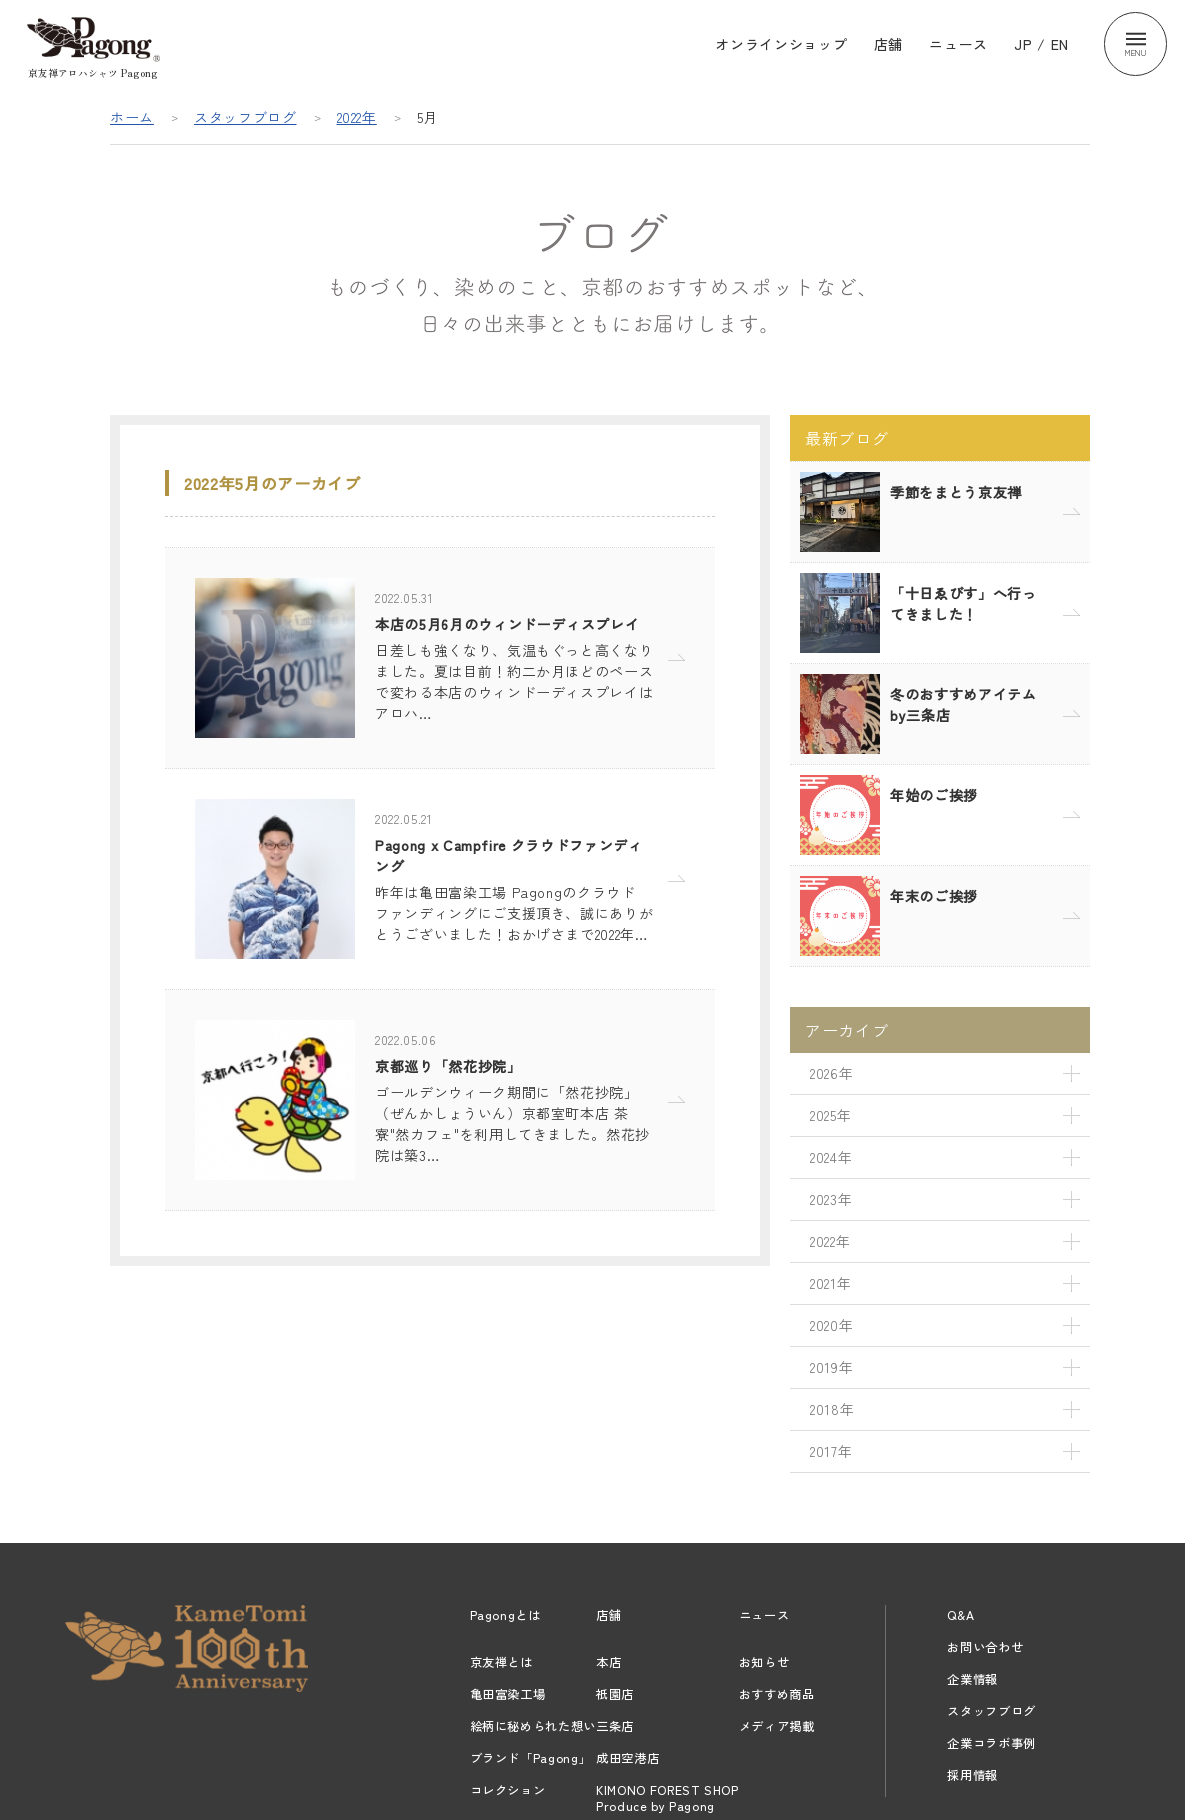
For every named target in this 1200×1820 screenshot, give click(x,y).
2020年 (831, 1325)
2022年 (357, 117)
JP (1023, 44)
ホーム (132, 117)
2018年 (832, 1409)
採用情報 (972, 1775)
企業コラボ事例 (991, 1743)
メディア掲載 (777, 1726)
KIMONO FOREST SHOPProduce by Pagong (667, 1798)
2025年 (830, 1115)
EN (1060, 44)
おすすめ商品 (777, 1694)
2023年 (831, 1199)
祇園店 (615, 1694)
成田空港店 (627, 1758)
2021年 (830, 1283)
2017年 (831, 1451)
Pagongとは (505, 1615)
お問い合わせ (985, 1647)
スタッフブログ (245, 117)
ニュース (958, 44)
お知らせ (764, 1662)
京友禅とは (501, 1662)
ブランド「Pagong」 (531, 1758)
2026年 (831, 1073)
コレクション (508, 1790)
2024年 (831, 1157)
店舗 (888, 44)
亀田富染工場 (508, 1694)
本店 (608, 1662)
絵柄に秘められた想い (533, 1726)
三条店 (615, 1726)
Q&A (960, 1615)
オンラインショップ (781, 44)
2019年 (831, 1367)
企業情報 (972, 1679)
